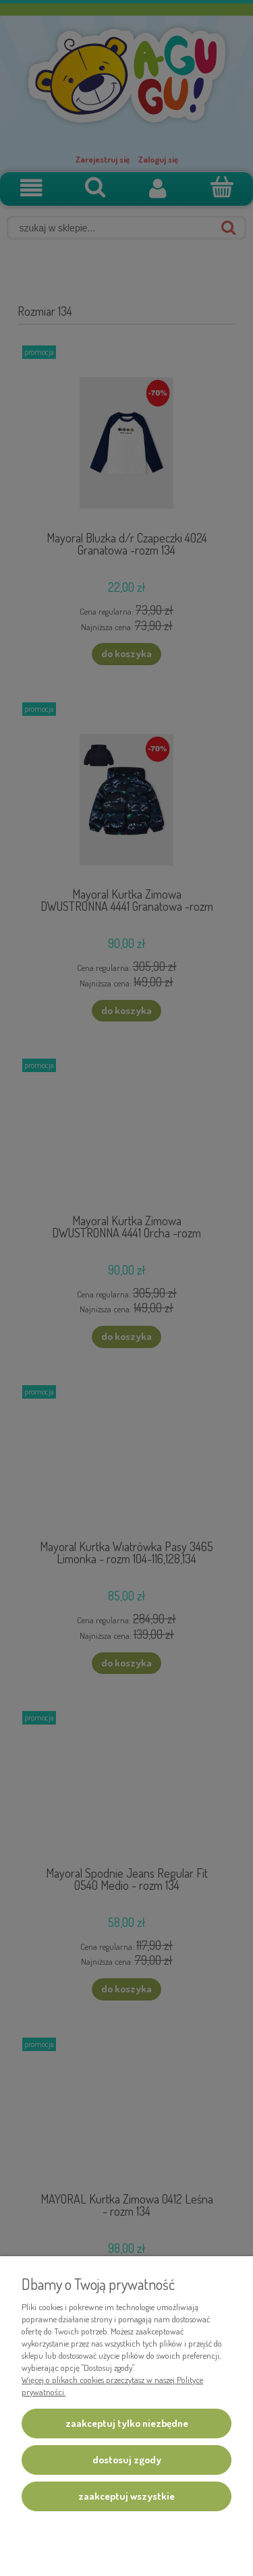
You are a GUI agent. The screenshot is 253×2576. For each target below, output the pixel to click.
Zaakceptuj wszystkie (126, 2496)
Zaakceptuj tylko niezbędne (126, 2423)
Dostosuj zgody (126, 2459)
